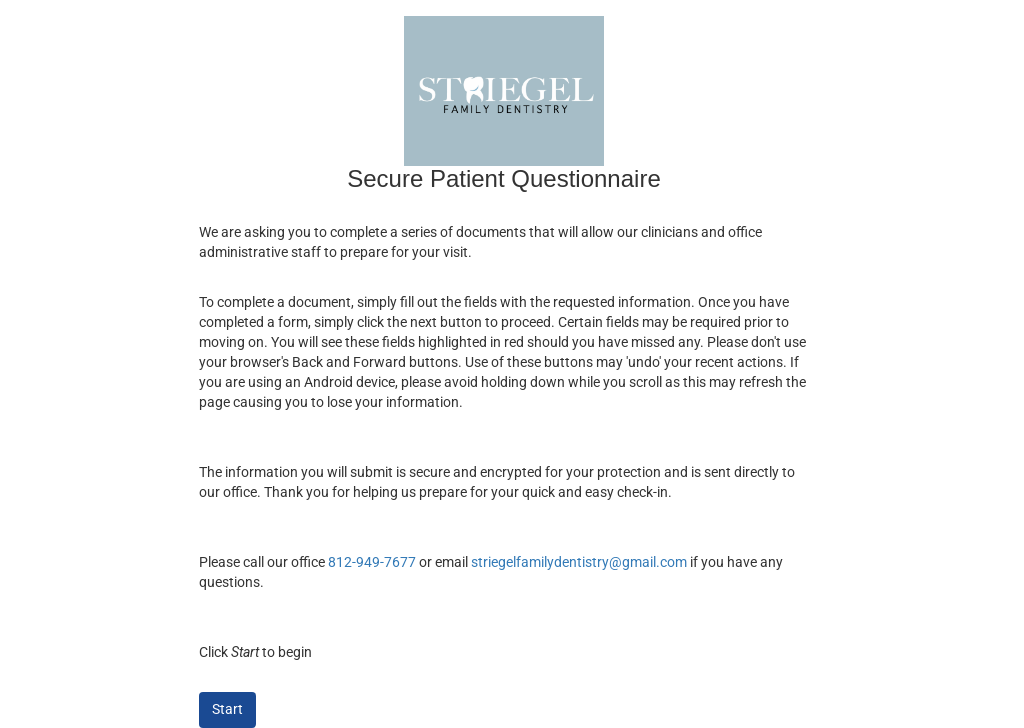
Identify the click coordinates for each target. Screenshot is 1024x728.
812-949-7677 (372, 562)
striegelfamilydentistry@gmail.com (579, 562)
